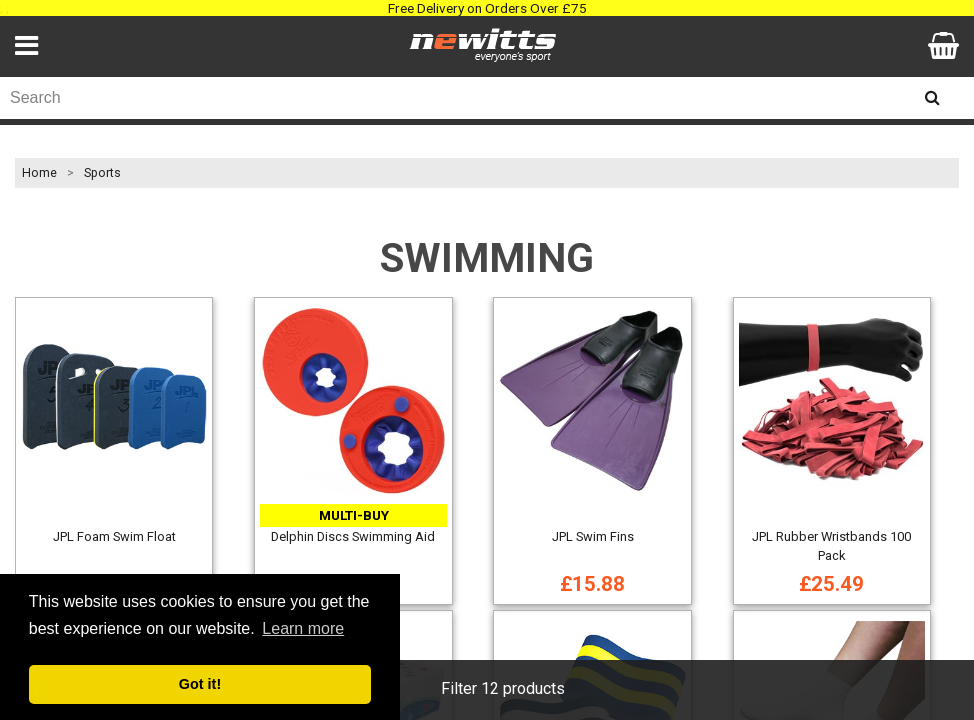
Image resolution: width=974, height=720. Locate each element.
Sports (102, 173)
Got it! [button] (200, 684)
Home (39, 173)
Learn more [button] (303, 628)
